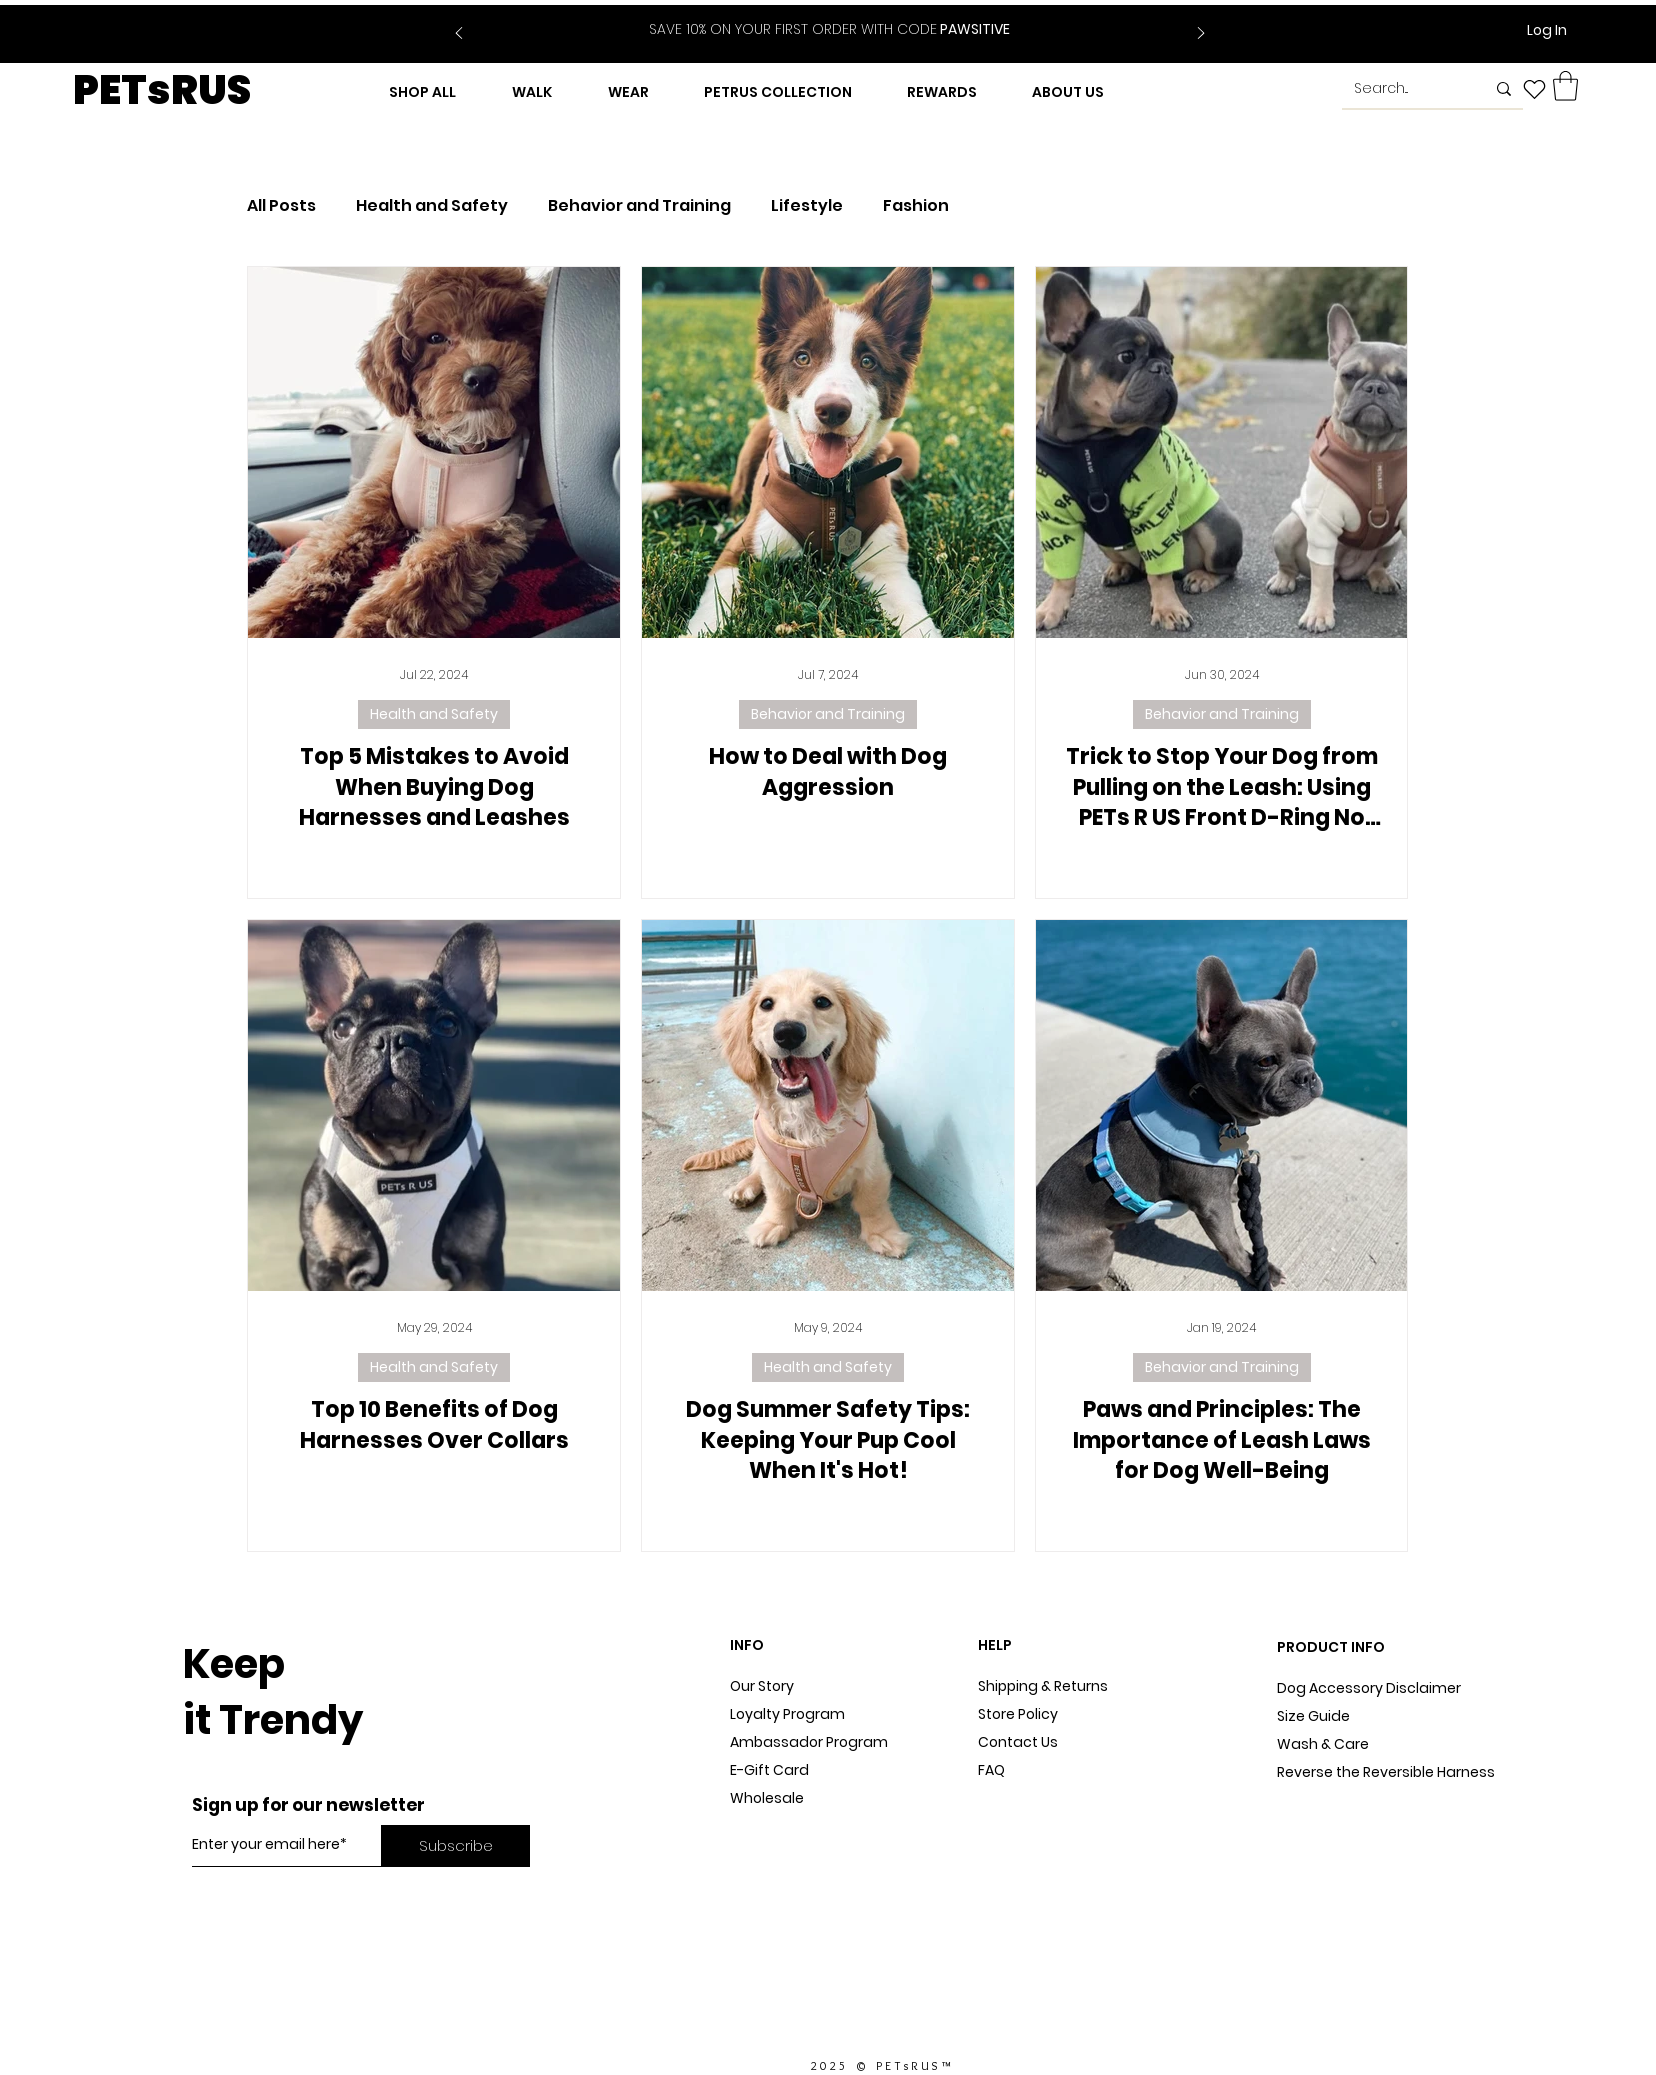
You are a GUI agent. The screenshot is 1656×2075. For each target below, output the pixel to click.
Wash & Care (1323, 1744)
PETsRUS (162, 90)
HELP (995, 1645)
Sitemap (1008, 1798)
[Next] (1201, 34)
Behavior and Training (639, 206)
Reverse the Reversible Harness (1386, 1772)
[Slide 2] (842, 18)
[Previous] (459, 34)
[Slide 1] (817, 18)
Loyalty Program (787, 1714)
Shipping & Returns (1043, 1686)
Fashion (916, 206)
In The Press (771, 1854)
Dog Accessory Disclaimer (1370, 1688)
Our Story (762, 1686)
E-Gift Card (769, 1770)
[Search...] (1404, 89)
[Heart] (1534, 89)
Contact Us (1018, 1742)
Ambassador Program (809, 1742)
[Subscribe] (455, 1846)
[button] (1565, 86)
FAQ (991, 1770)
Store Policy (1018, 1714)
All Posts (281, 206)
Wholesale (767, 1798)
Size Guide (1313, 1716)
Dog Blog (761, 1826)
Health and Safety (432, 206)
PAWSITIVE (829, 29)
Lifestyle (807, 206)
